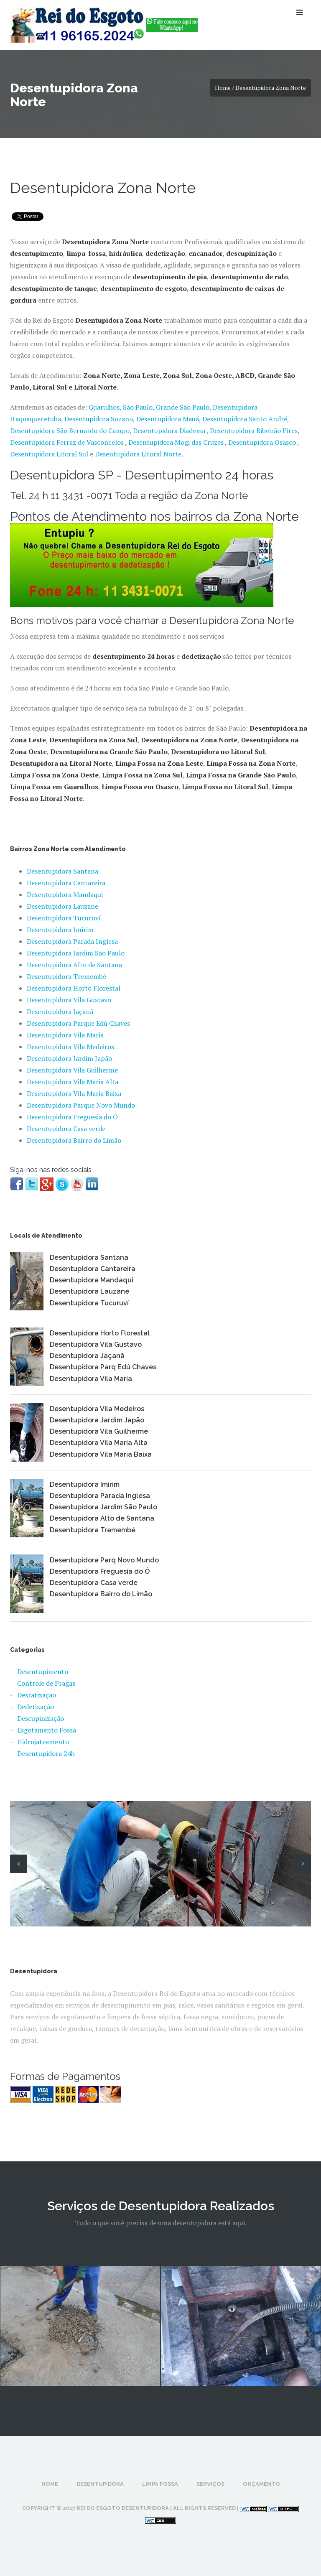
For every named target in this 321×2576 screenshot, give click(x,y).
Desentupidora (100, 2484)
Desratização (36, 1694)
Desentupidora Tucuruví (64, 917)
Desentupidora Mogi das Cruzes (176, 442)
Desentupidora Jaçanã (60, 1011)
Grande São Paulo (182, 407)
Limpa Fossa (160, 2484)
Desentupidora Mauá (167, 418)
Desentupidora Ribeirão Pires (254, 430)
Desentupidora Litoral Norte (138, 454)
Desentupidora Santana (62, 871)
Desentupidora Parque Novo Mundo (81, 1105)
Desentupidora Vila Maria (65, 1035)
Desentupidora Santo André (244, 418)
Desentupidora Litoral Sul (49, 454)
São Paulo (138, 407)
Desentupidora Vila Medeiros (70, 1046)
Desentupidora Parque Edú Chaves (78, 1023)
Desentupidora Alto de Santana (74, 964)
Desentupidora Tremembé (66, 976)
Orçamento (261, 2484)
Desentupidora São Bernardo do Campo (70, 430)
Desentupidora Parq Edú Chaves (103, 1367)
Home (49, 2484)
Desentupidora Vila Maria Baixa (74, 1093)
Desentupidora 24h (46, 1753)
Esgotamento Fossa (46, 1730)
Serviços (210, 2484)
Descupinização (40, 1718)
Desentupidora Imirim (60, 929)
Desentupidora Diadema (169, 430)
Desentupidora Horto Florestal (73, 988)
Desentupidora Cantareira (66, 882)
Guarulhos (104, 407)
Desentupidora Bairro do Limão (74, 1140)
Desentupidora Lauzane (62, 906)
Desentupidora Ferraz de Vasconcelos (67, 442)
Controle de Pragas (46, 1683)
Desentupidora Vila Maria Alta (72, 1081)
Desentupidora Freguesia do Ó (72, 1116)
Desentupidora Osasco (262, 442)
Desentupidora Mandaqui (65, 894)
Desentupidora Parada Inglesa (72, 941)
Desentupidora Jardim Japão (69, 1058)
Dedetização (35, 1706)
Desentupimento (42, 1671)
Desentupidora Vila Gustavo (69, 999)
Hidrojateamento (43, 1741)
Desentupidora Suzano (98, 418)
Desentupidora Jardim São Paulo (76, 953)
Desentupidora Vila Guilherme (72, 1070)
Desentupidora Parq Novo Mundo (104, 1560)
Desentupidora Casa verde (66, 1128)
